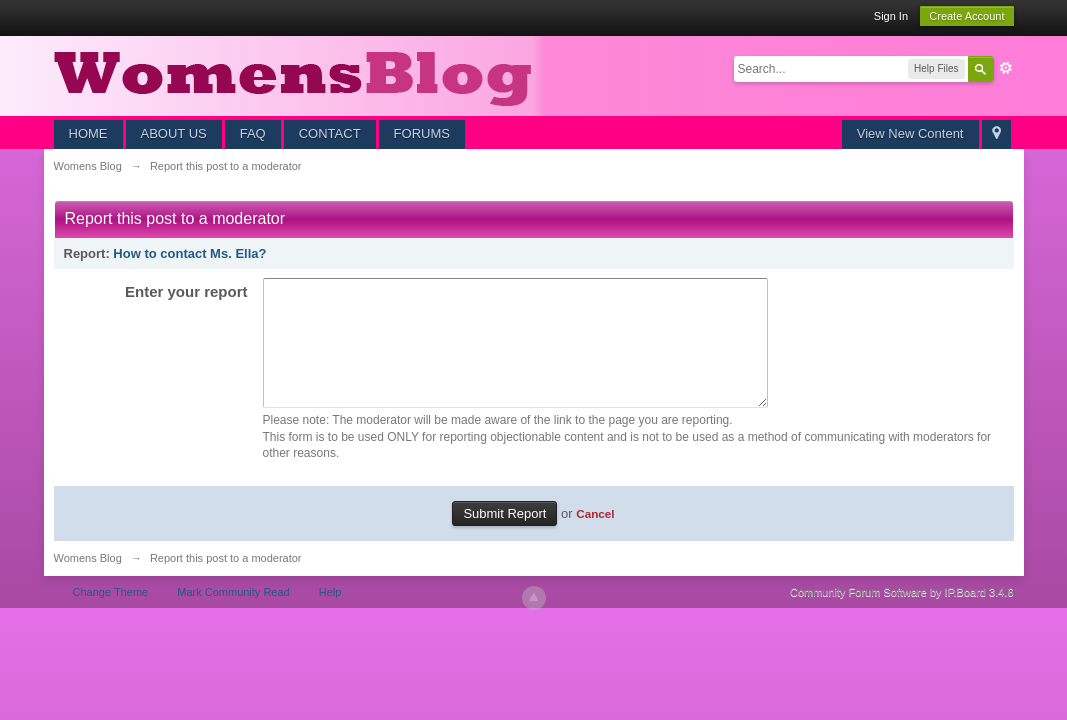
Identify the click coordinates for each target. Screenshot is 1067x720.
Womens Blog (88, 582)
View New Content (910, 133)
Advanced (1006, 68)
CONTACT (330, 133)
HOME (88, 133)
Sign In (891, 16)
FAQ (253, 133)
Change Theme (111, 616)
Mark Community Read (233, 616)
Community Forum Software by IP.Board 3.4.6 (902, 616)
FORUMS (422, 133)
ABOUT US (174, 133)
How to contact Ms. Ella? (189, 253)
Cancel (595, 537)
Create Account (966, 16)
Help (330, 616)
